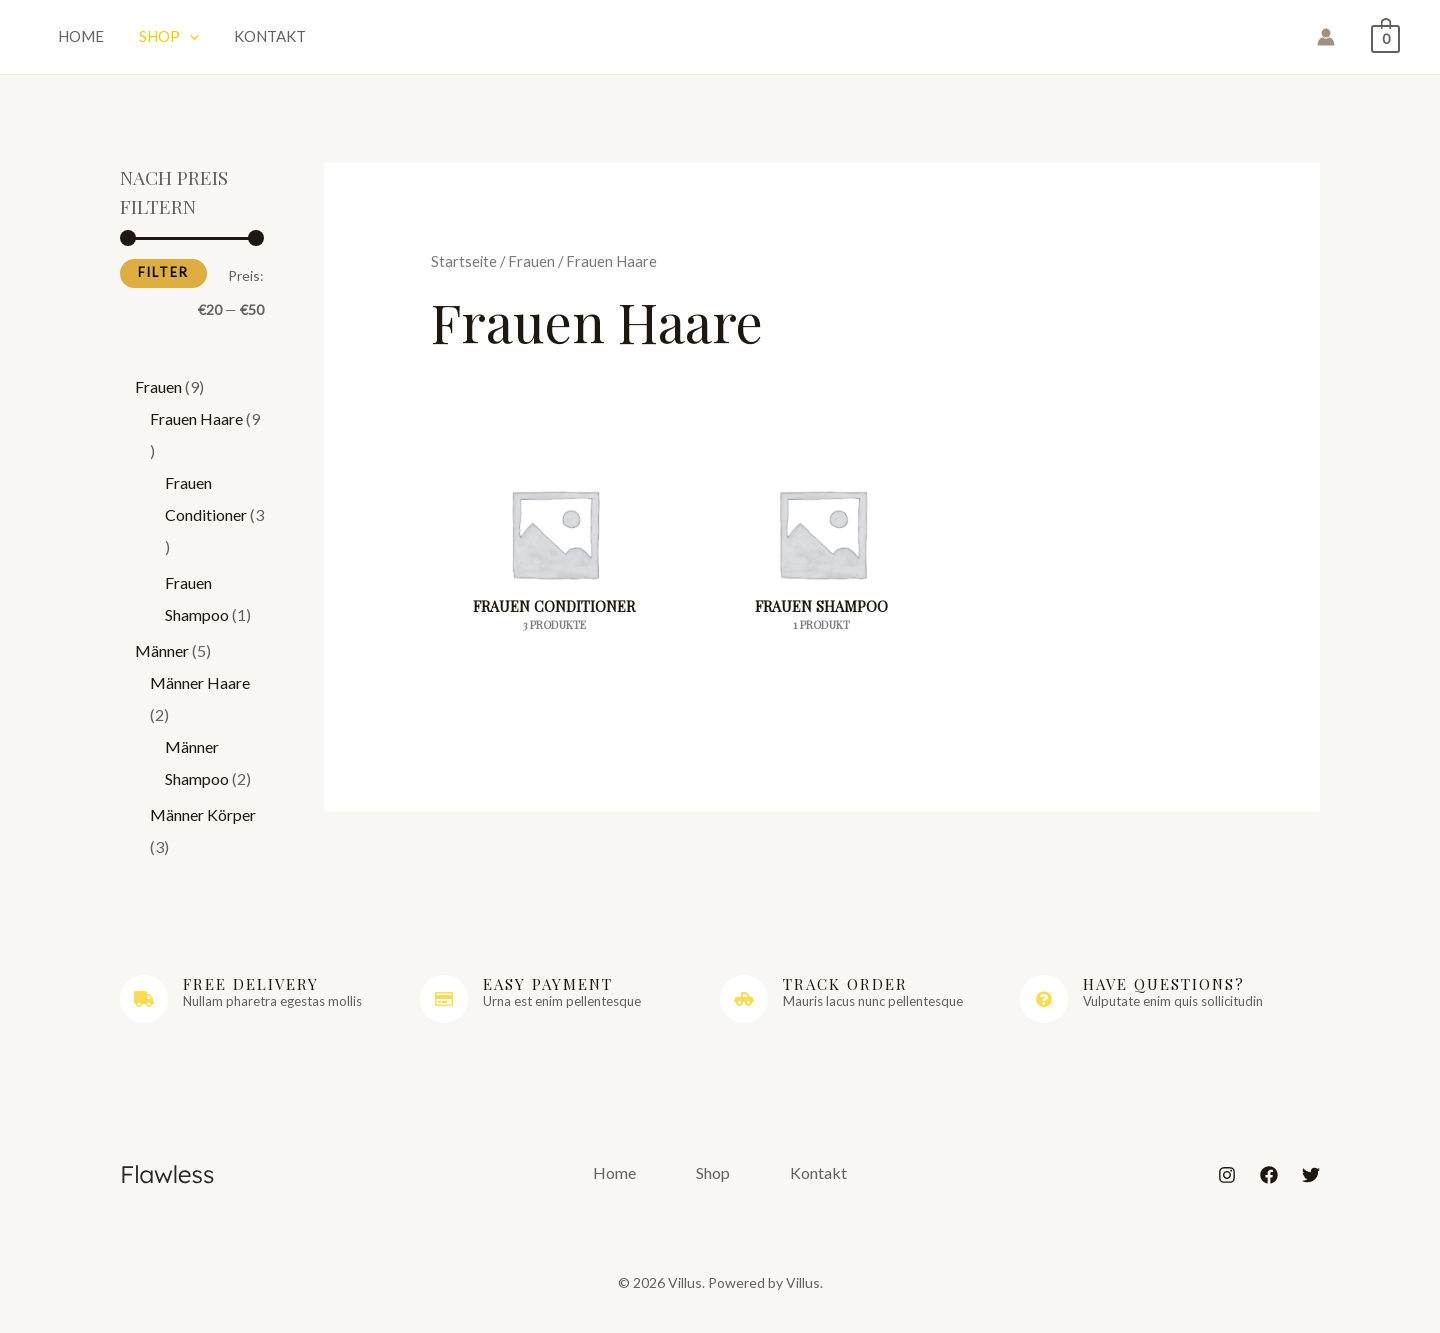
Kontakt (232, 40)
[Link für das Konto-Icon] (1326, 43)
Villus (720, 42)
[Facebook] (1269, 1186)
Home (73, 40)
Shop (146, 40)
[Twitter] (1311, 1186)
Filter (163, 283)
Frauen (531, 272)
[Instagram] (1227, 1186)
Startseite (464, 272)
